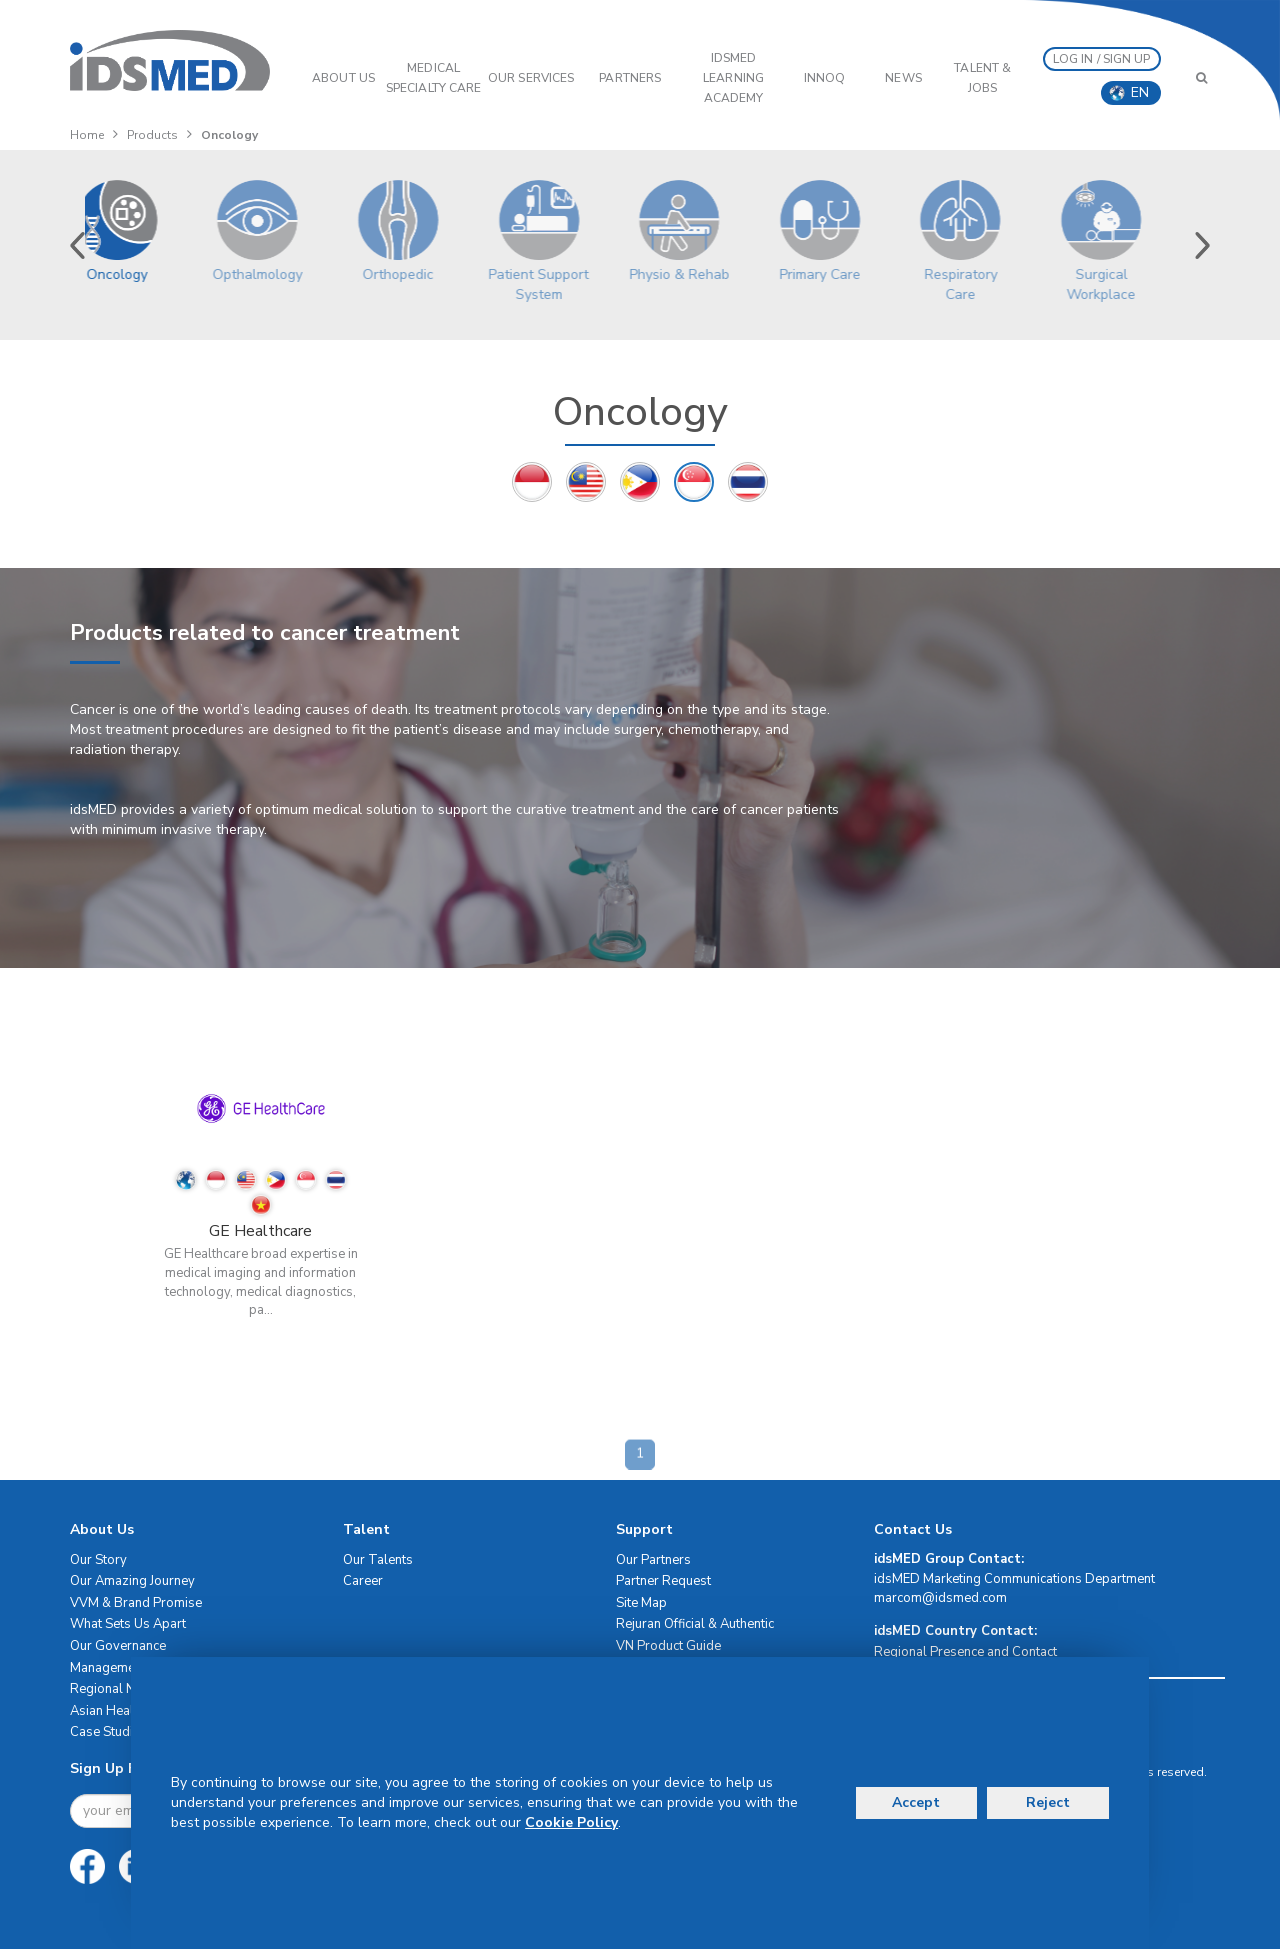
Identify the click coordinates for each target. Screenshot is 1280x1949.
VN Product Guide (668, 1646)
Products (152, 135)
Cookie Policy (571, 1822)
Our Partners (653, 1560)
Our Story (98, 1560)
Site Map (641, 1603)
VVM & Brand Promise (136, 1603)
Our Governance (118, 1646)
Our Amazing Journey (132, 1581)
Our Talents (378, 1560)
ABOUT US (343, 78)
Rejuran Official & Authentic (695, 1624)
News (903, 78)
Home (87, 135)
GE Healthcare (260, 1231)
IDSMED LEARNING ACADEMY (733, 78)
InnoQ (825, 78)
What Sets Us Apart (128, 1624)
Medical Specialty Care (433, 78)
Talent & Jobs (982, 78)
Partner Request (663, 1581)
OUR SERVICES (531, 78)
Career (363, 1581)
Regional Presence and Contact (965, 1652)
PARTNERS (630, 78)
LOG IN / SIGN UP (1102, 59)
